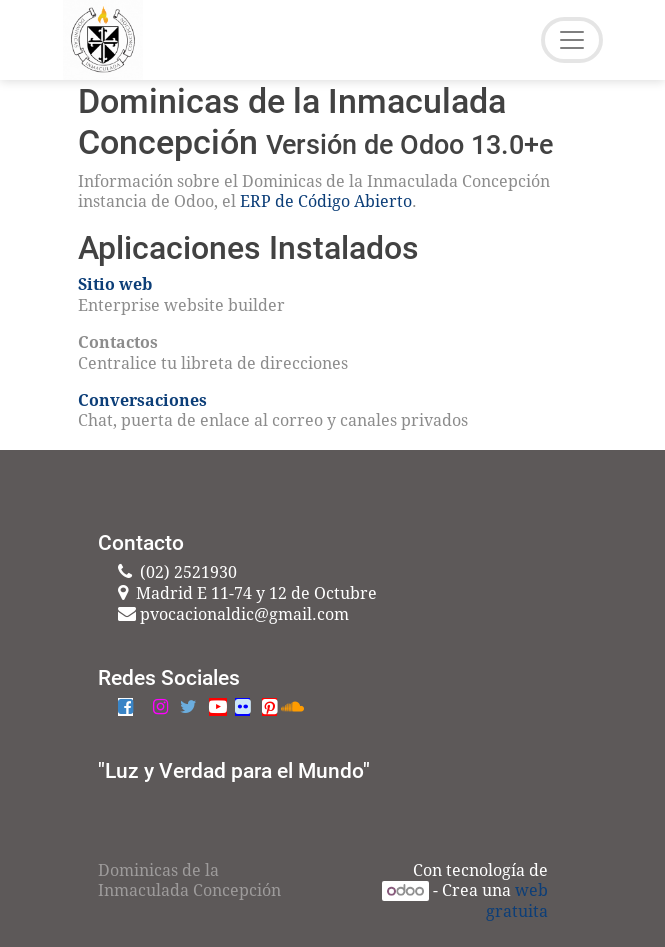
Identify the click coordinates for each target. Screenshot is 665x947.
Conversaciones (142, 400)
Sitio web (115, 284)
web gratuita (517, 901)
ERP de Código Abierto (326, 201)
